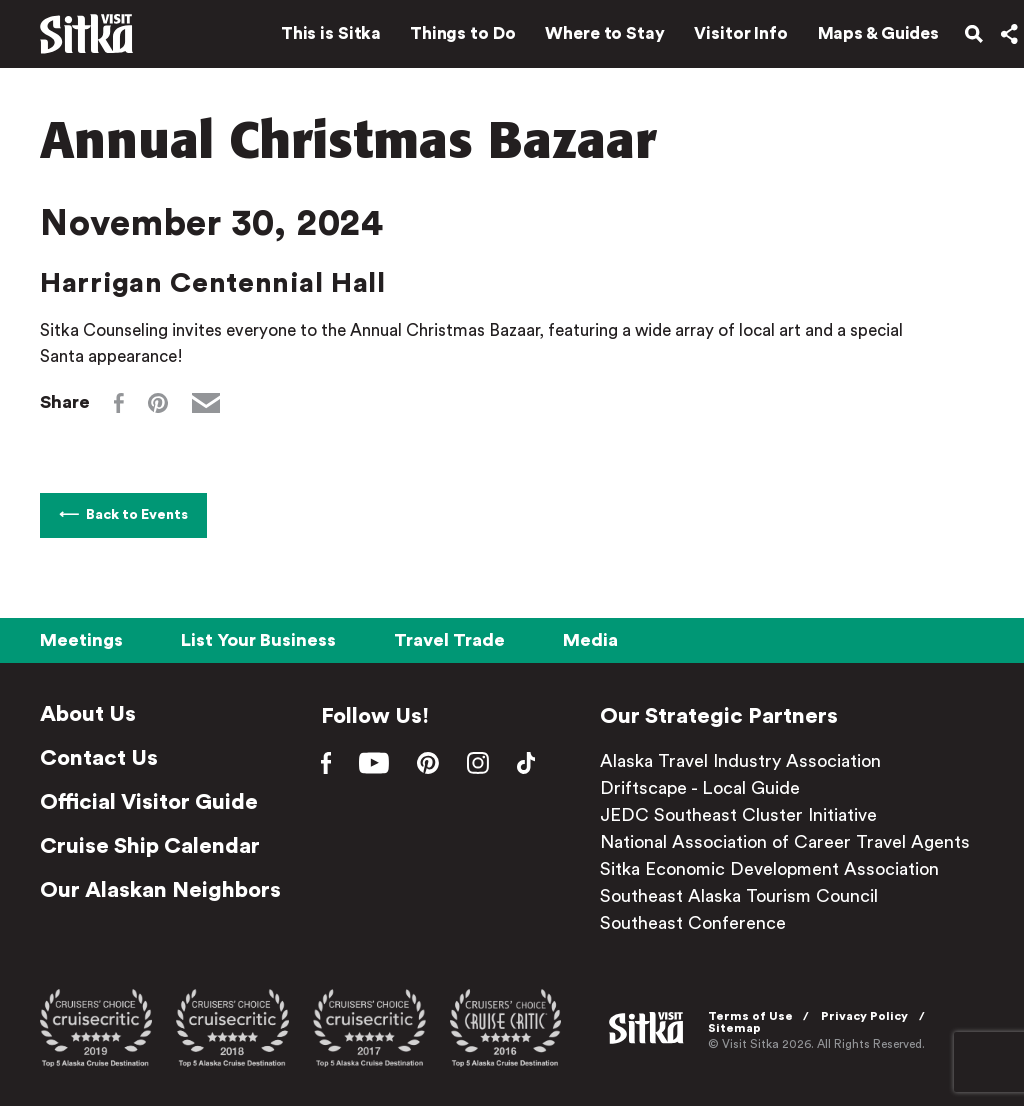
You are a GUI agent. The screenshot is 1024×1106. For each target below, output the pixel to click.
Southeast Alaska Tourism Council (747, 896)
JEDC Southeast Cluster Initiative (746, 815)
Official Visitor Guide (149, 802)
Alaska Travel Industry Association (748, 761)
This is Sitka (319, 37)
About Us (88, 714)
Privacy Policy (868, 1015)
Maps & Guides (867, 37)
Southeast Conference (701, 923)
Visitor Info (730, 37)
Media (590, 640)
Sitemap (737, 1027)
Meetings (81, 640)
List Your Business (258, 640)
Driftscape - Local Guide (708, 788)
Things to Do (451, 37)
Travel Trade (449, 640)
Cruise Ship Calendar (150, 846)
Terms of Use (753, 1015)
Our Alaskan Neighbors (160, 890)
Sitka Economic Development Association (777, 869)
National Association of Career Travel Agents (793, 842)
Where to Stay (593, 37)
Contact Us (99, 758)
